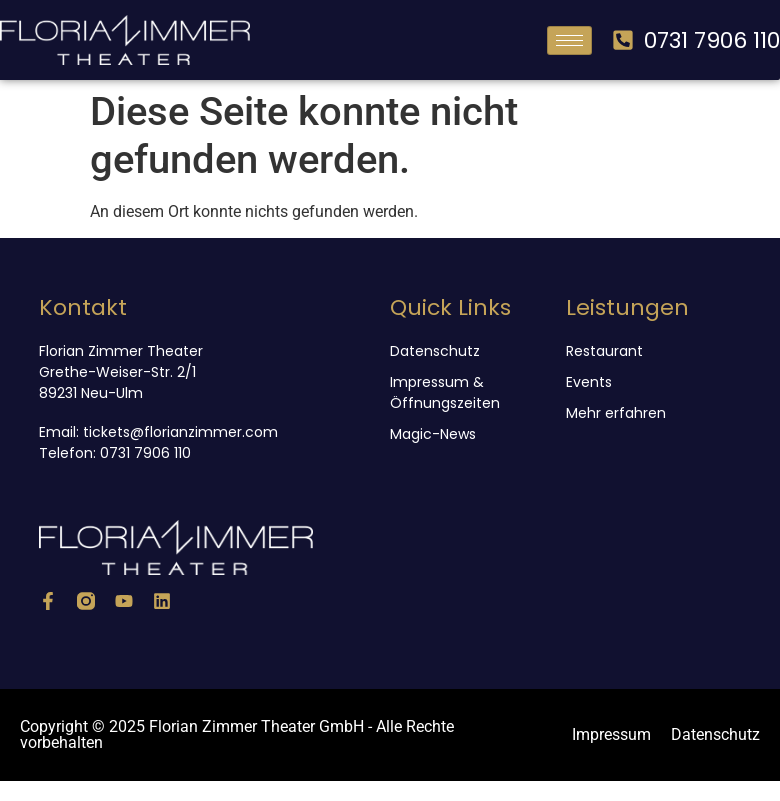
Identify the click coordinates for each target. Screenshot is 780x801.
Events (589, 382)
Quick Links (450, 307)
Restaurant (604, 351)
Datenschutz (435, 351)
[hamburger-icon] (569, 40)
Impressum (611, 734)
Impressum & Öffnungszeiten (445, 392)
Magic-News (433, 434)
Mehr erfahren (616, 413)
